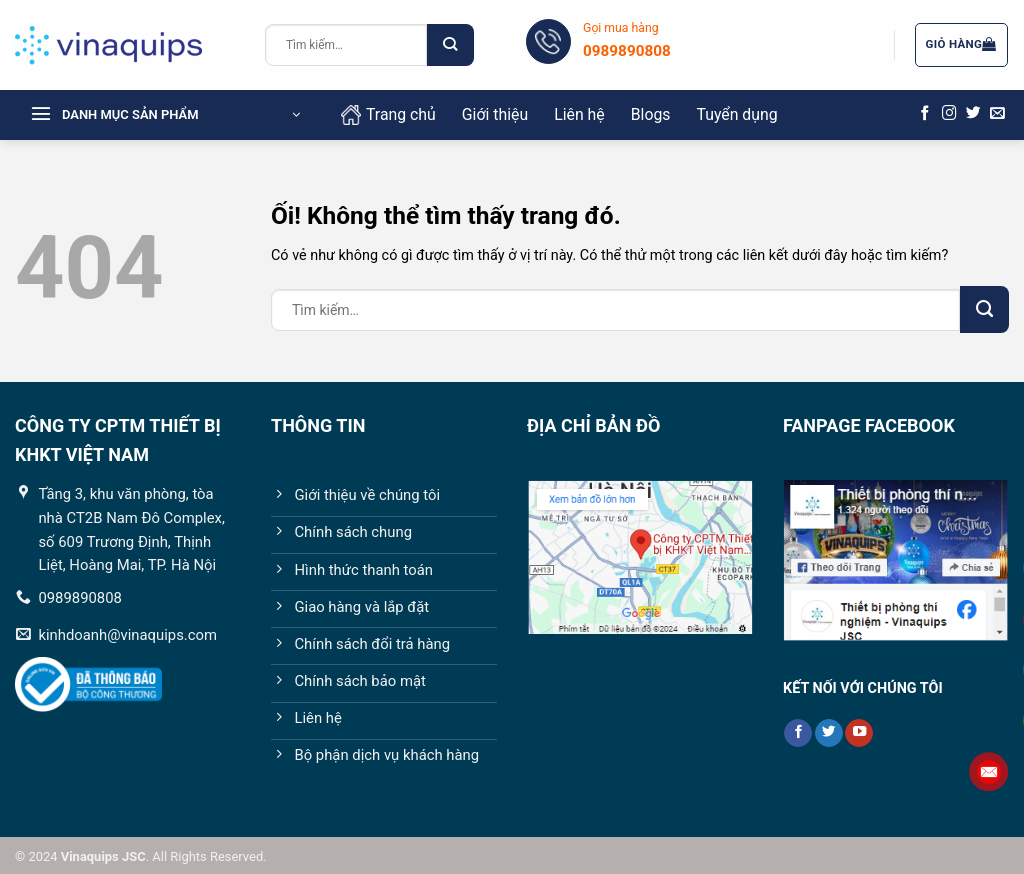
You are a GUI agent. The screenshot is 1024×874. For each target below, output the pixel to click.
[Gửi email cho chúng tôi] (997, 114)
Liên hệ (579, 114)
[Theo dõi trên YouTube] (859, 733)
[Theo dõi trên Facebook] (925, 114)
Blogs (651, 114)
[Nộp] (450, 45)
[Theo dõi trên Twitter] (973, 114)
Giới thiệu (495, 114)
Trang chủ (388, 115)
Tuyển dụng (736, 114)
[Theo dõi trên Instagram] (949, 114)
